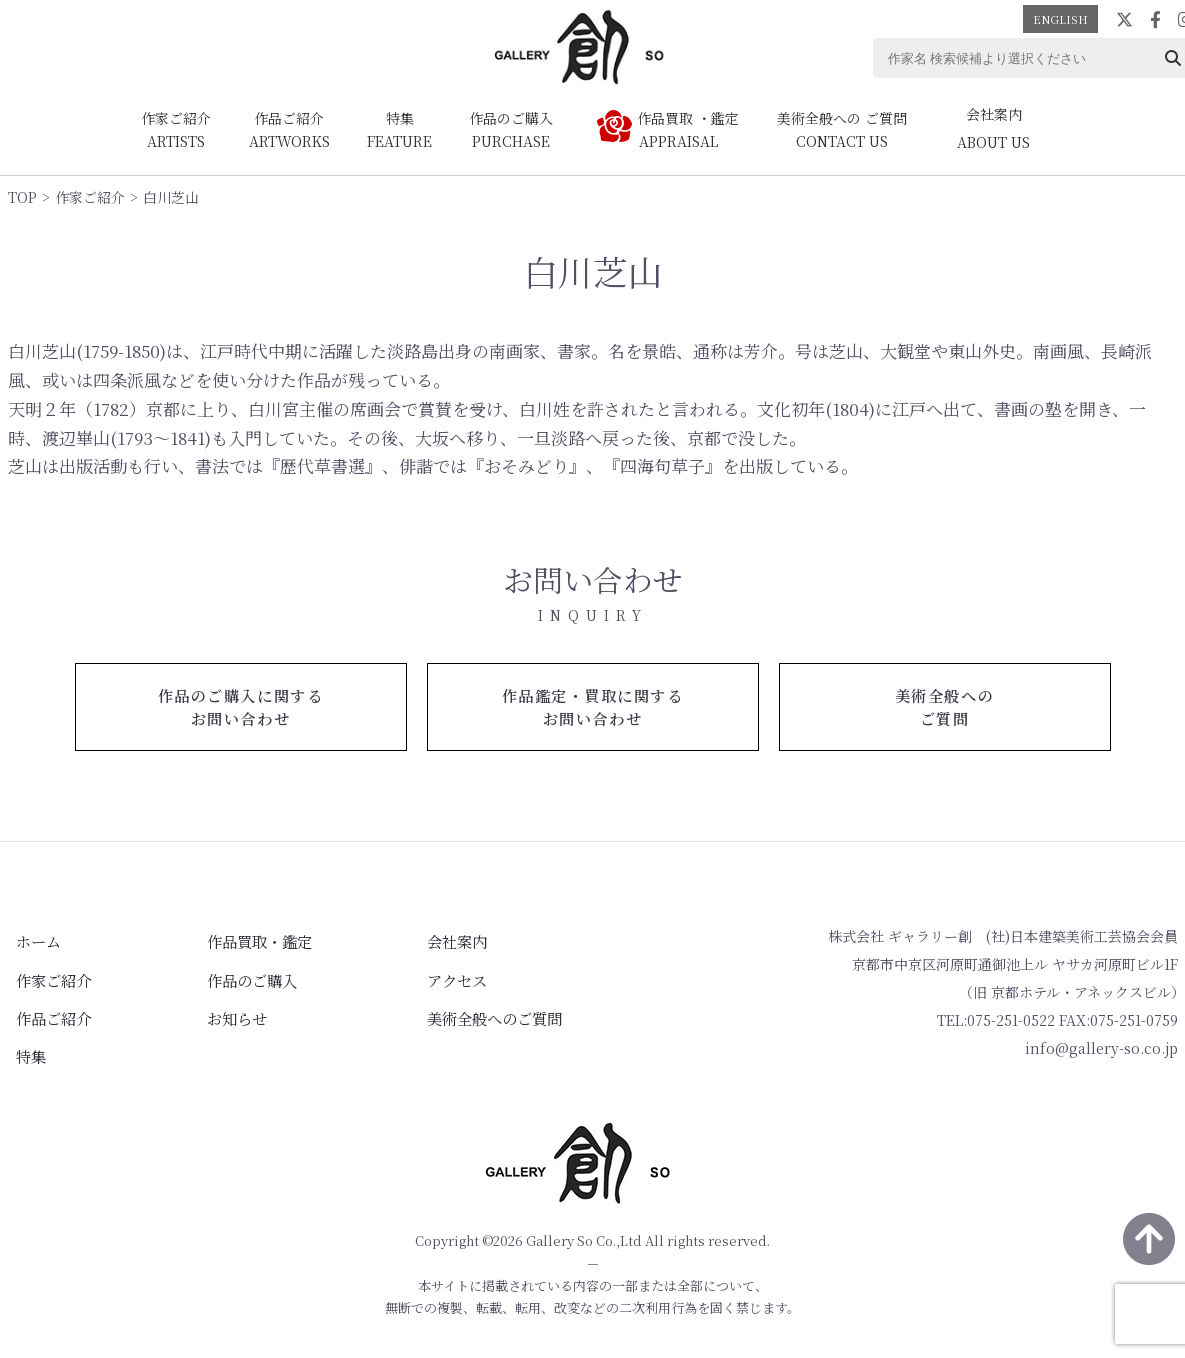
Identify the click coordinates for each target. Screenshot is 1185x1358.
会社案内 (404, 941)
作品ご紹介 (43, 1011)
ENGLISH (1060, 19)
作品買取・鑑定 (227, 941)
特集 (22, 1046)
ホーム (29, 941)
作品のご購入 (220, 976)
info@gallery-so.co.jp (1101, 1050)
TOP (22, 197)
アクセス (404, 976)
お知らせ (206, 1011)
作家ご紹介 (90, 197)
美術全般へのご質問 (439, 1011)
